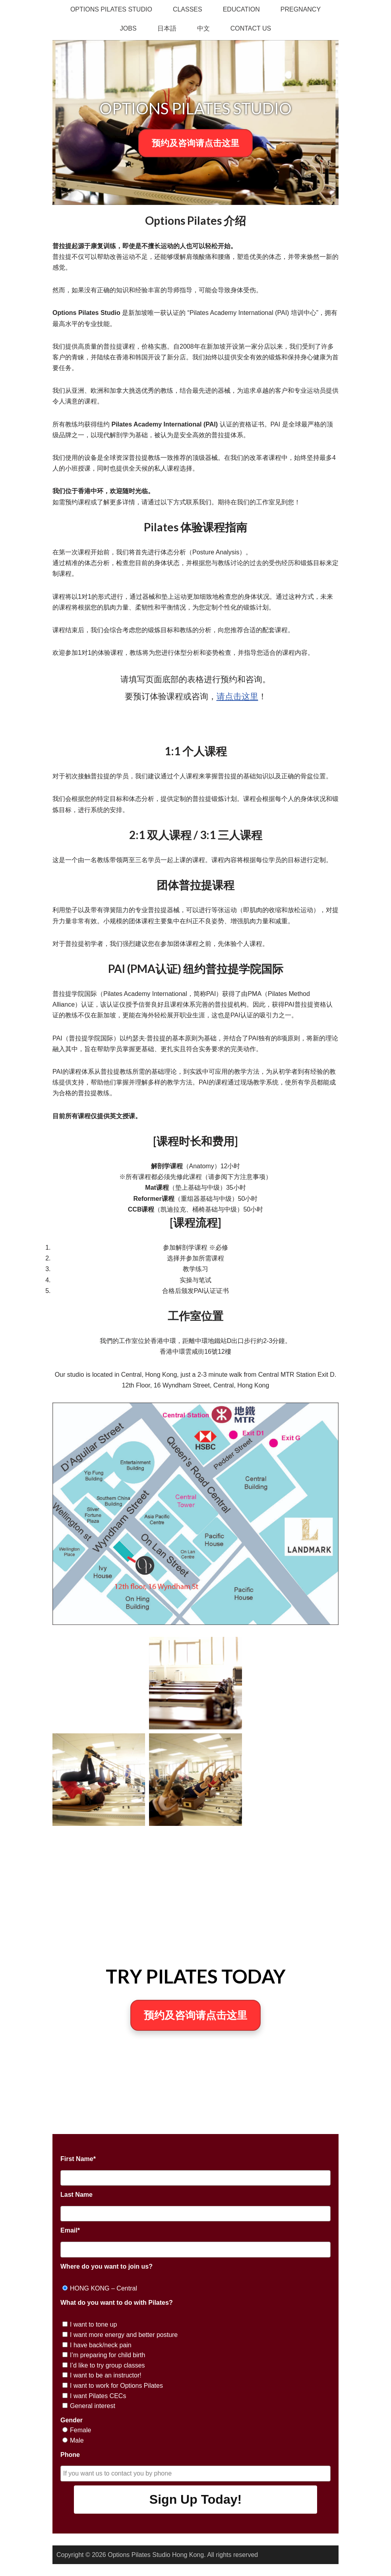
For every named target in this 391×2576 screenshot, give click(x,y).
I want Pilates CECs (98, 2396)
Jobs (128, 28)
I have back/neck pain (101, 2345)
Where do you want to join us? (106, 2266)
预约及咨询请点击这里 (195, 143)
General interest (92, 2405)
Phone (70, 2454)
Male (77, 2440)
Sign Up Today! (195, 2499)
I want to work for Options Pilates (116, 2385)
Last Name (76, 2194)
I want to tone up (93, 2324)
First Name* (78, 2158)
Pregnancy (301, 9)
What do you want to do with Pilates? (116, 2302)
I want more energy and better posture (124, 2334)
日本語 (166, 28)
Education (241, 9)
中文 (203, 28)
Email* (70, 2230)
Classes (187, 9)
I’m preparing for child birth (107, 2355)
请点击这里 (237, 696)
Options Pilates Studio (111, 9)
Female (80, 2430)
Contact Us (250, 28)
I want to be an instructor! (105, 2375)
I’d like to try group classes (107, 2365)
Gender (71, 2420)
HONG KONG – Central (103, 2288)
